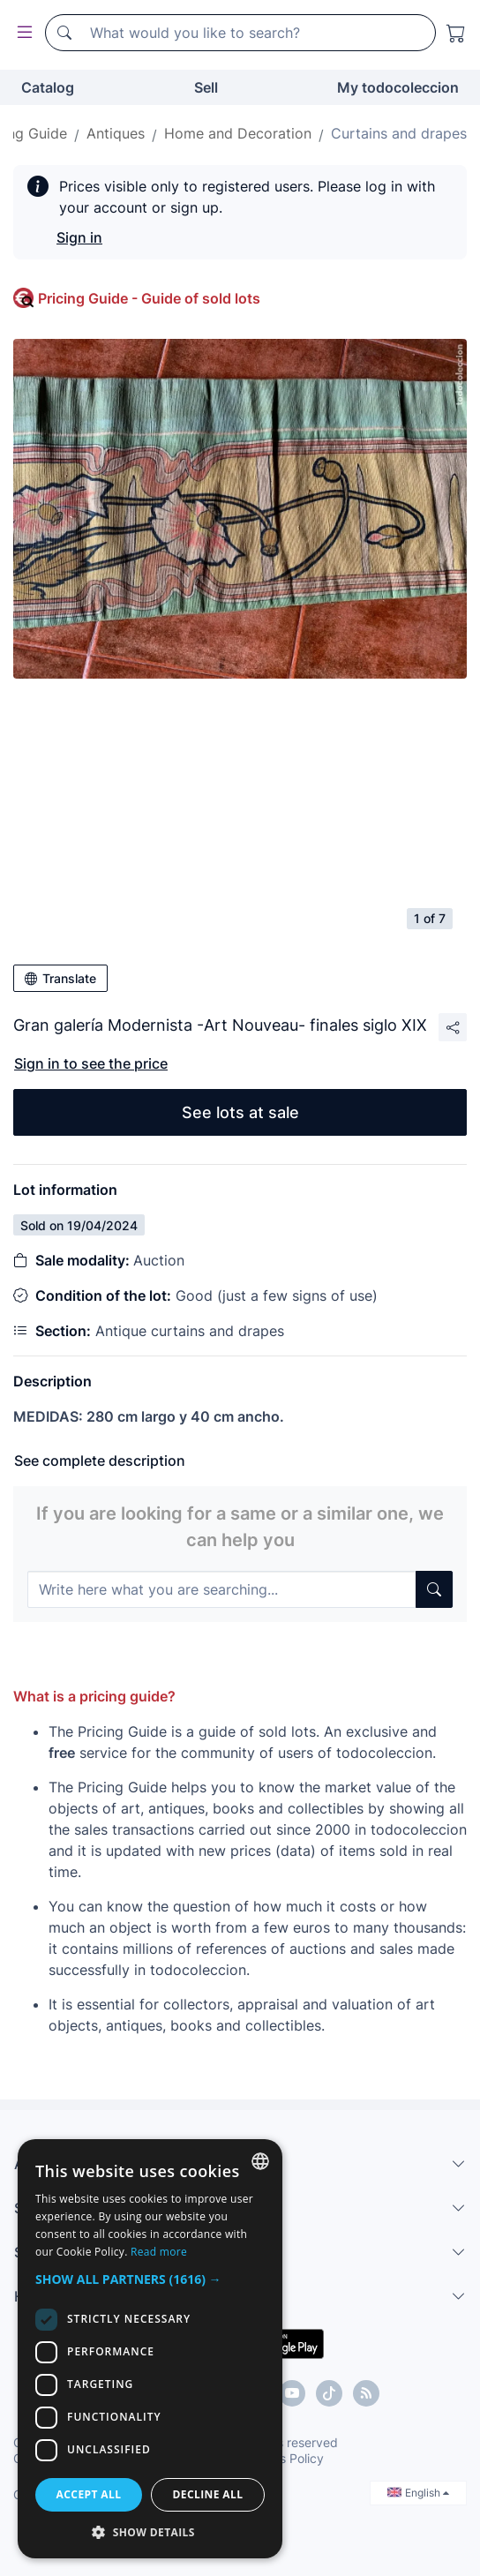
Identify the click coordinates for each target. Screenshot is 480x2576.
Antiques (115, 133)
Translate (60, 978)
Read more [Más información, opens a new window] (159, 2251)
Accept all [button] (89, 2494)
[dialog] (150, 2348)
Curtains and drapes (399, 133)
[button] (150, 2279)
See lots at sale (240, 1112)
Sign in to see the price (91, 1063)
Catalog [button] (47, 87)
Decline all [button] (208, 2494)
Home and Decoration (237, 133)
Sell (206, 87)
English (418, 2492)
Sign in (79, 237)
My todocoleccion (398, 87)
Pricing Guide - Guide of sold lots (149, 298)
